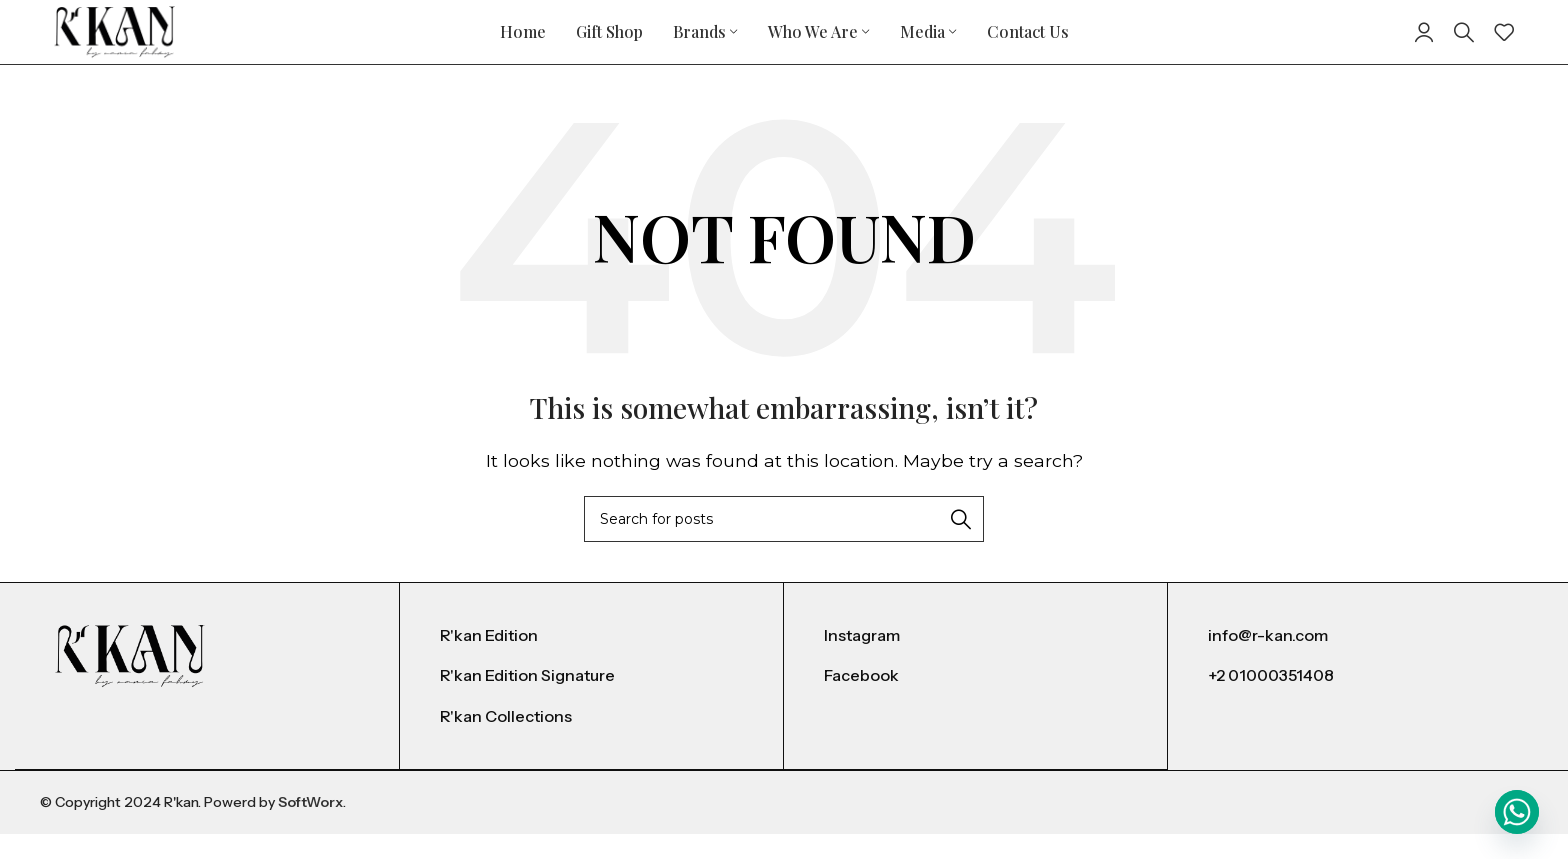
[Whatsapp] (1517, 812)
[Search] (1464, 45)
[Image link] (130, 680)
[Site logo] (119, 43)
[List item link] (591, 662)
